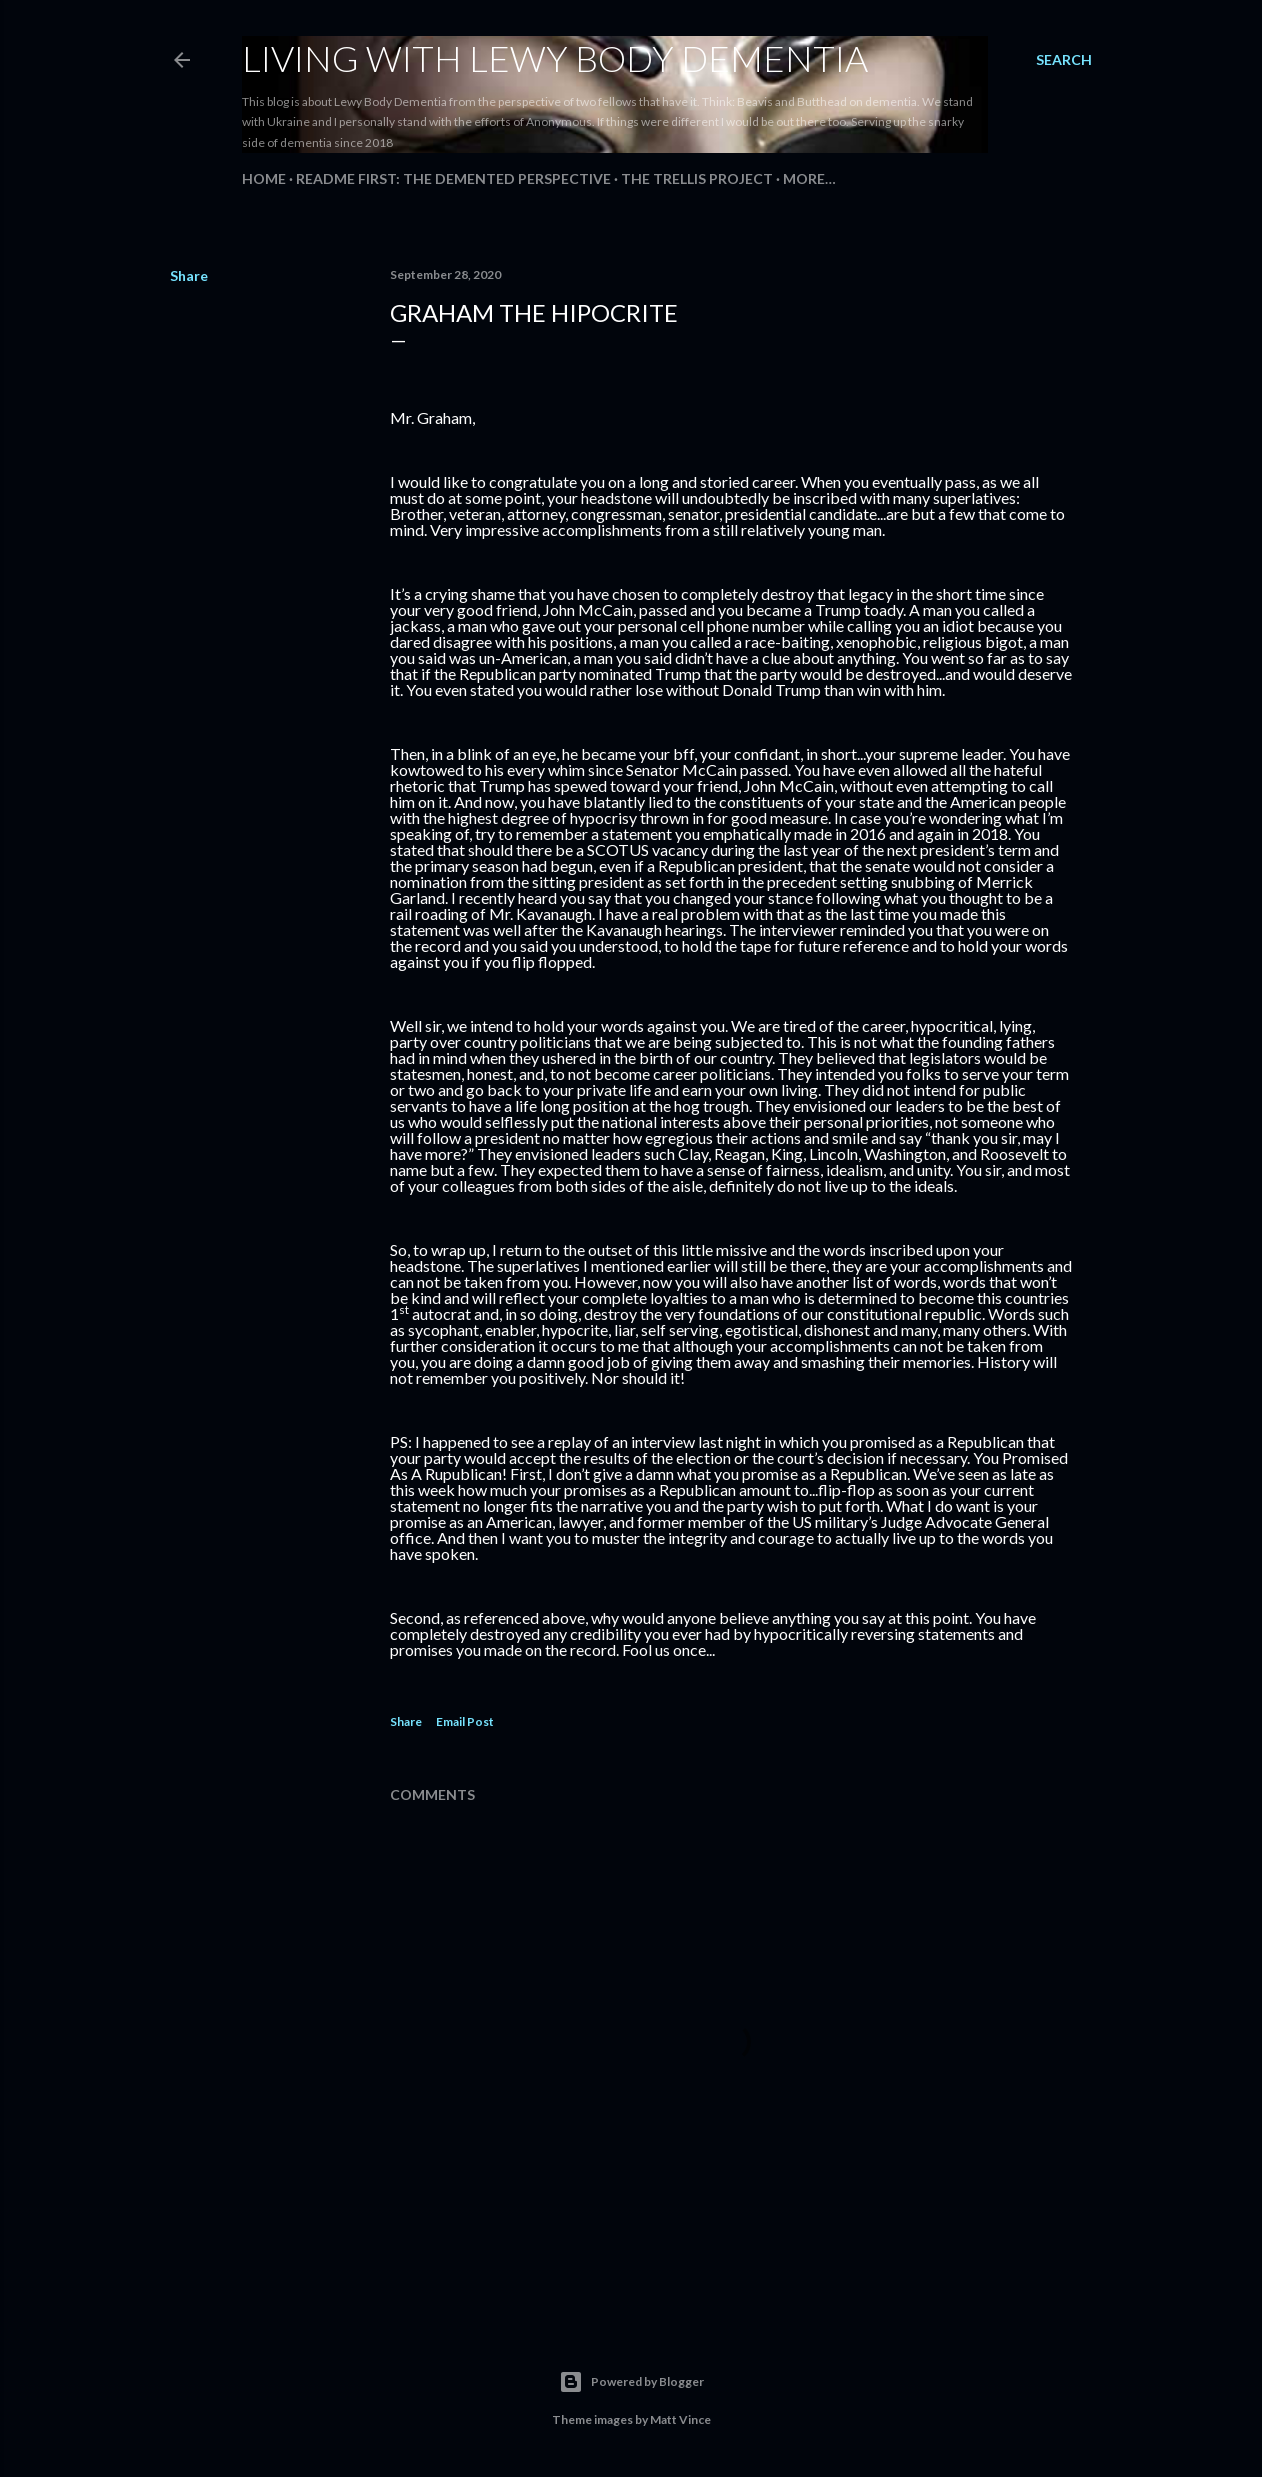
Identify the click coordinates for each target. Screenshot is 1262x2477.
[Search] (1064, 60)
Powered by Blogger (631, 2382)
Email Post (465, 1721)
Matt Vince (680, 2419)
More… (809, 178)
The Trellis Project (697, 178)
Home (264, 178)
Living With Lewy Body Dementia (555, 58)
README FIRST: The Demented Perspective (453, 178)
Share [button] (189, 275)
